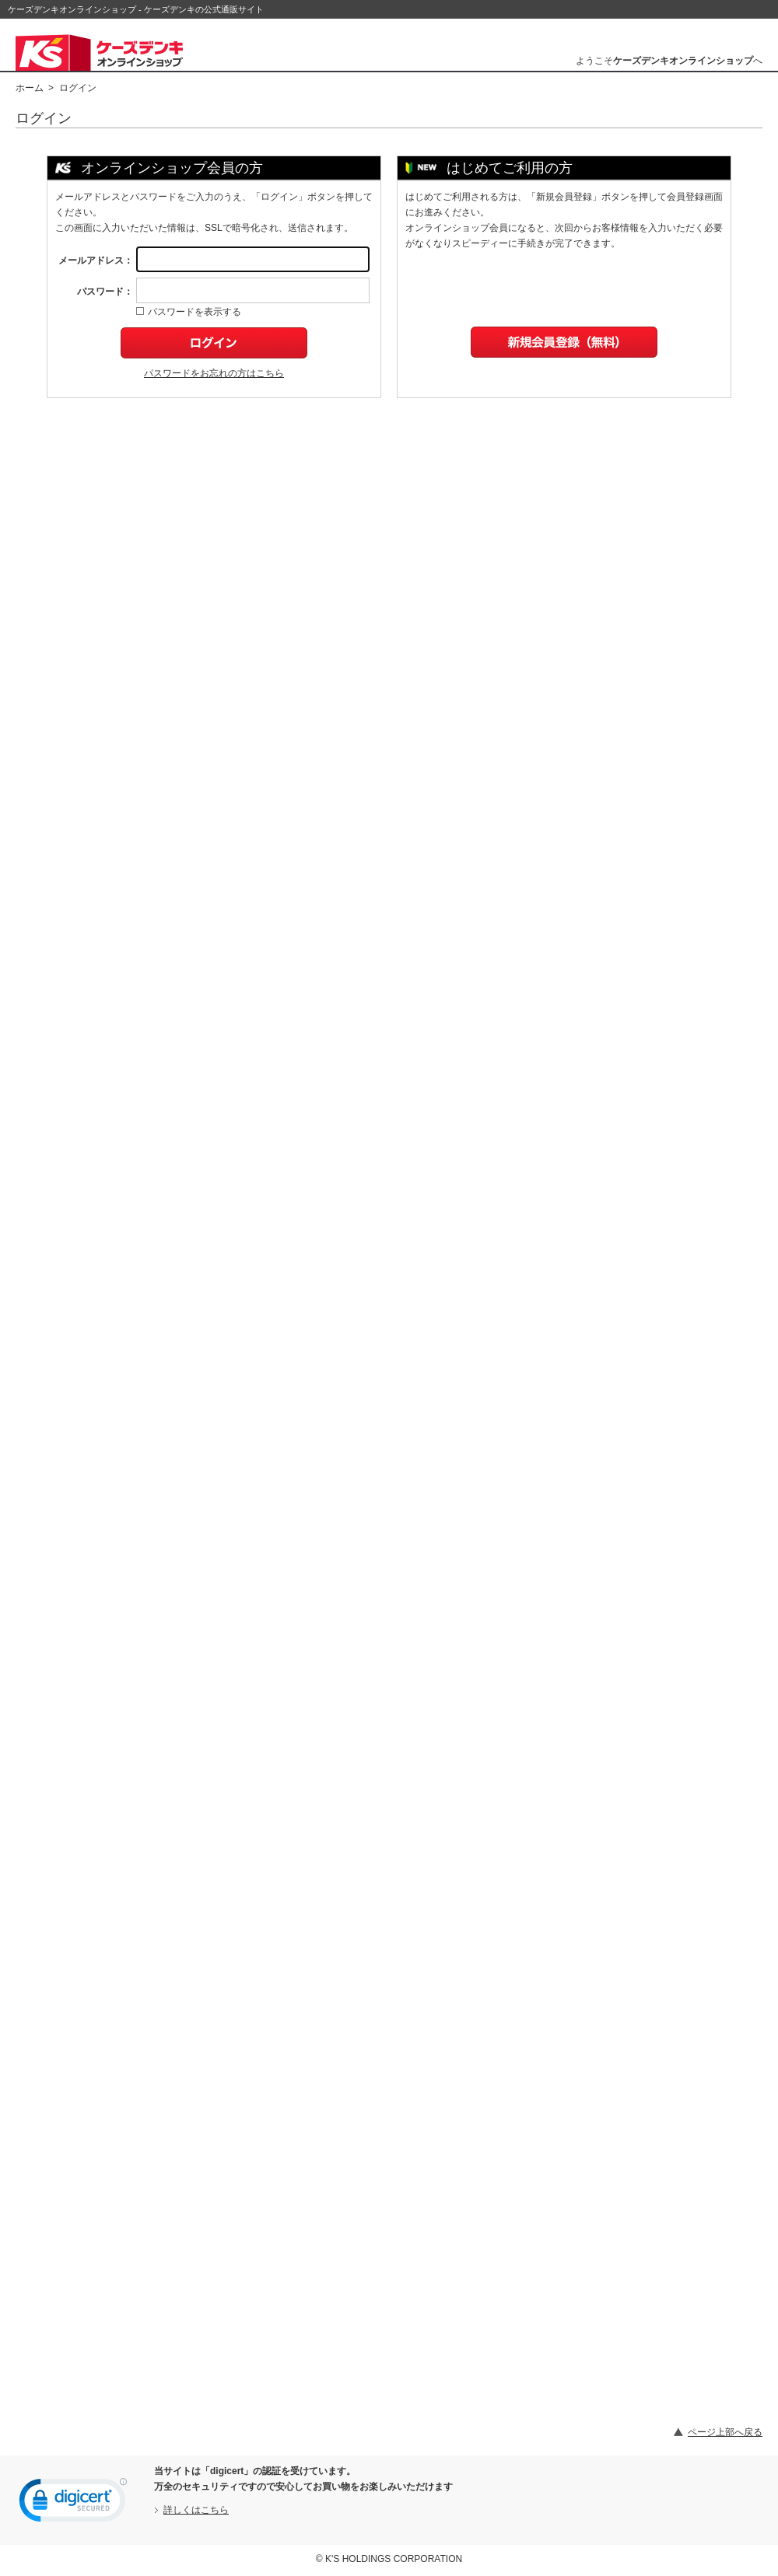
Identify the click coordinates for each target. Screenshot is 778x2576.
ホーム (30, 87)
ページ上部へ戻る (725, 2432)
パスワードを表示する (188, 311)
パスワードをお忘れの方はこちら (214, 373)
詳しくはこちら (196, 2509)
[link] (73, 2503)
